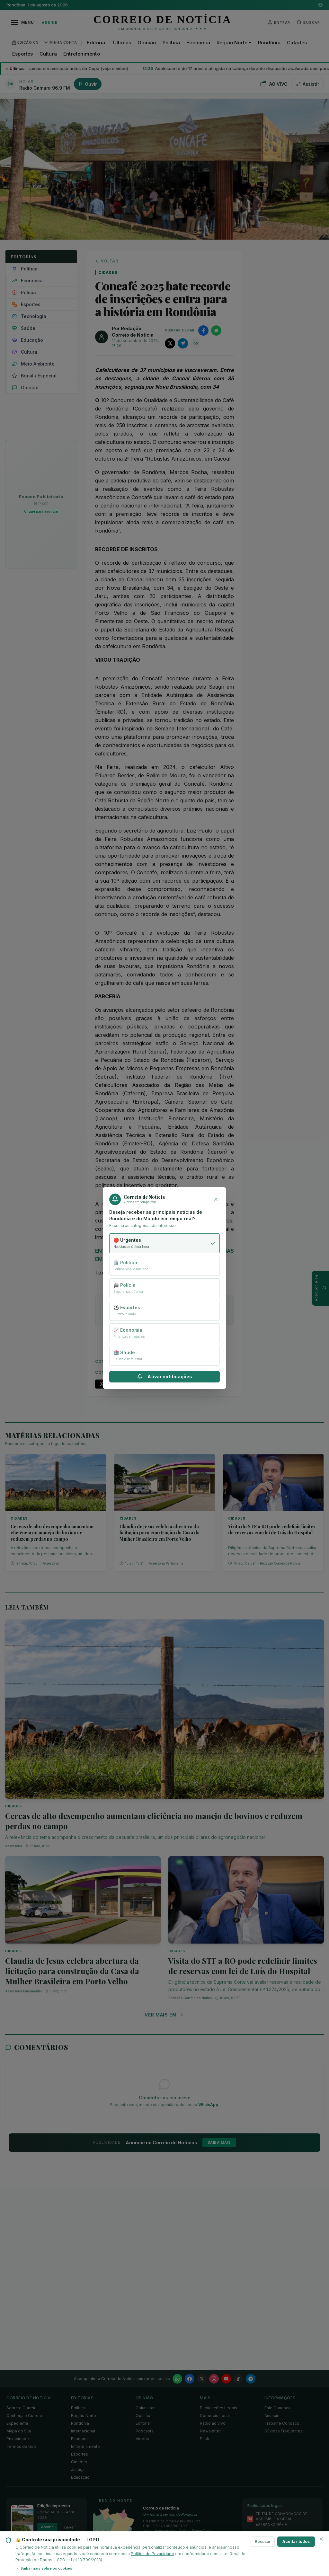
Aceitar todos (296, 2541)
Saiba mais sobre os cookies (43, 2568)
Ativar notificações (164, 1376)
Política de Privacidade (152, 2553)
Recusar (263, 2541)
